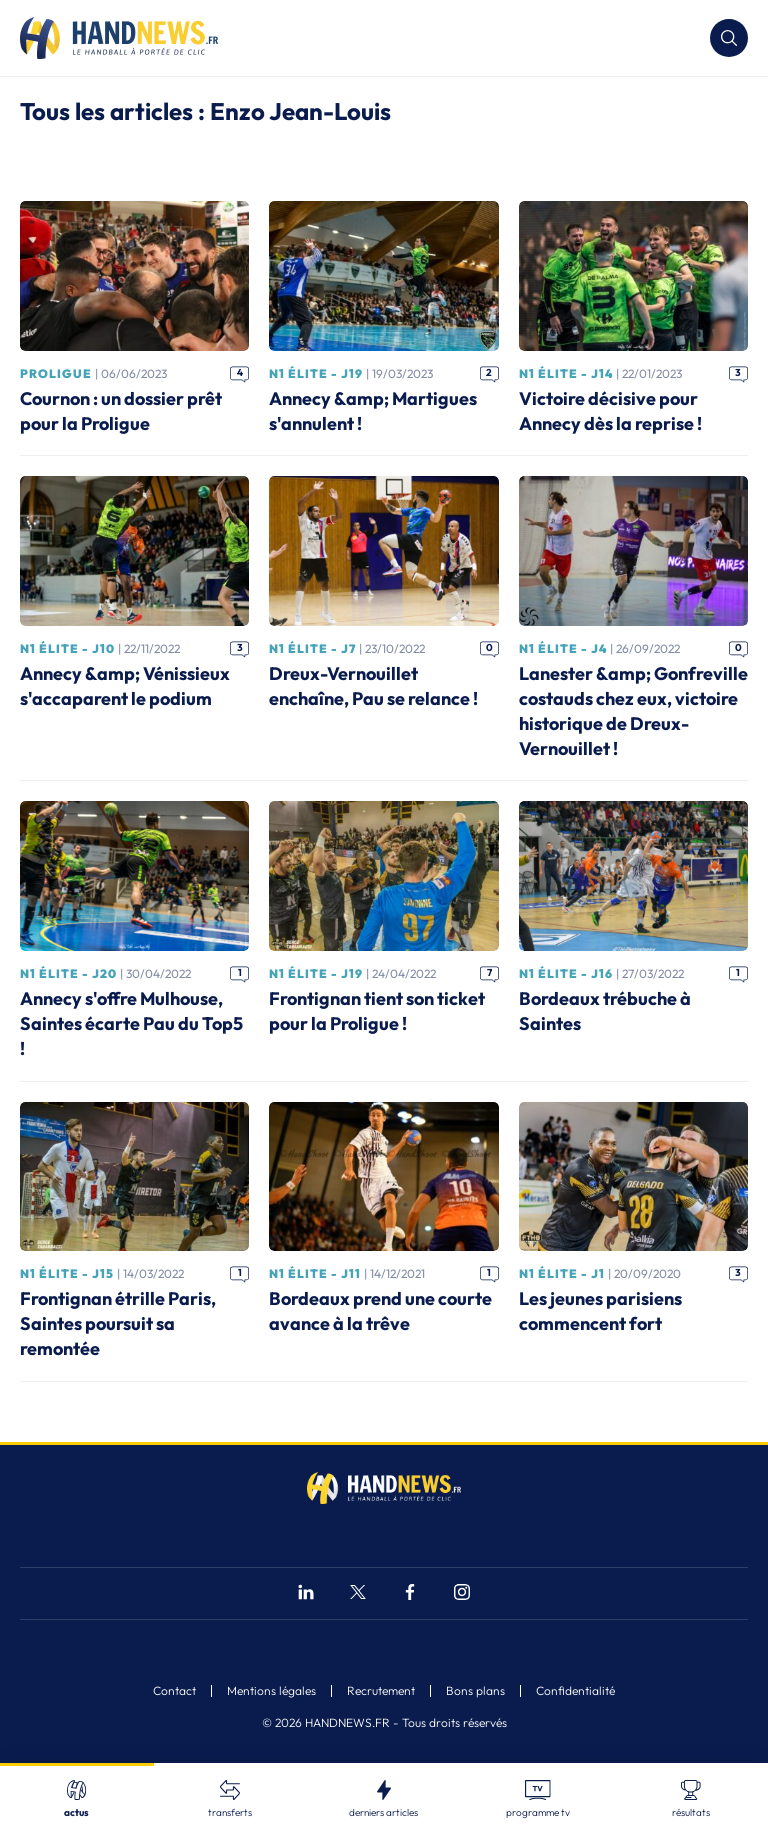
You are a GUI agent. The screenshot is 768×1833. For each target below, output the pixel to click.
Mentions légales (271, 1691)
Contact (174, 1691)
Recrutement (381, 1691)
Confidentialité (575, 1691)
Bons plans (475, 1691)
